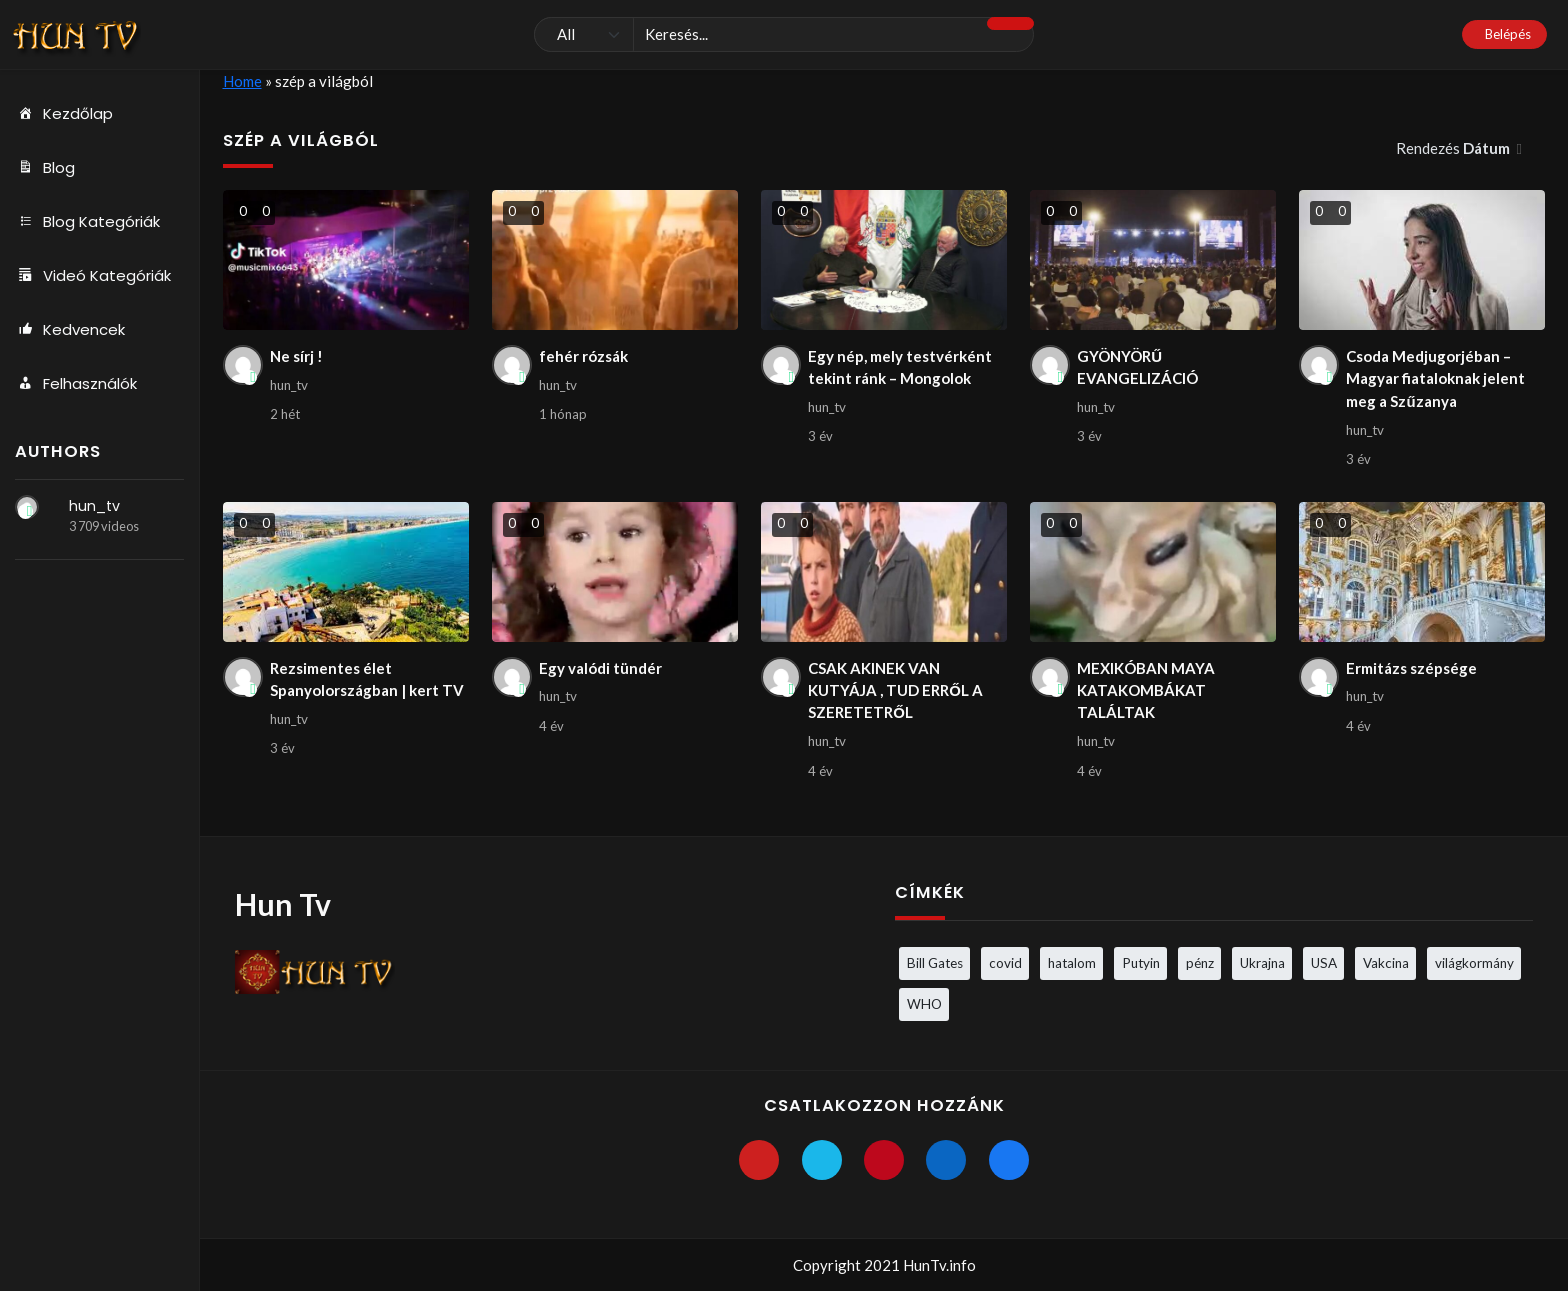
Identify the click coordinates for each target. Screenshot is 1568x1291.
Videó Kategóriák (93, 276)
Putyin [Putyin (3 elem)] (1141, 963)
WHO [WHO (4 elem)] (924, 1004)
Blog (45, 168)
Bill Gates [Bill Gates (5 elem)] (935, 963)
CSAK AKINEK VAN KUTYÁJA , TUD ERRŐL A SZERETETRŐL (895, 690)
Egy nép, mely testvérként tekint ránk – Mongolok (900, 367)
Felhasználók (76, 384)
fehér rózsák (583, 356)
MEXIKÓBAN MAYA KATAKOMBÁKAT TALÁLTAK (1146, 690)
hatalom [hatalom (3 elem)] (1072, 963)
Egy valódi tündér (600, 668)
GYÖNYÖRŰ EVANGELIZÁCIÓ (1137, 367)
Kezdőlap (64, 114)
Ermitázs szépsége (1411, 668)
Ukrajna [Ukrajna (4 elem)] (1262, 963)
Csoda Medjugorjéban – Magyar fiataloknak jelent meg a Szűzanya (1435, 378)
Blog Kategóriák (87, 222)
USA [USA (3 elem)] (1324, 963)
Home (242, 81)
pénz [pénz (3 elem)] (1200, 963)
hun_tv (94, 506)
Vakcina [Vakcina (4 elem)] (1386, 963)
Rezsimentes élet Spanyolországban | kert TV (367, 679)
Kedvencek (70, 330)
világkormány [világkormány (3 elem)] (1474, 963)
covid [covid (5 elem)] (1005, 963)
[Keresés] (784, 35)
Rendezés (1454, 148)
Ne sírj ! (296, 356)
